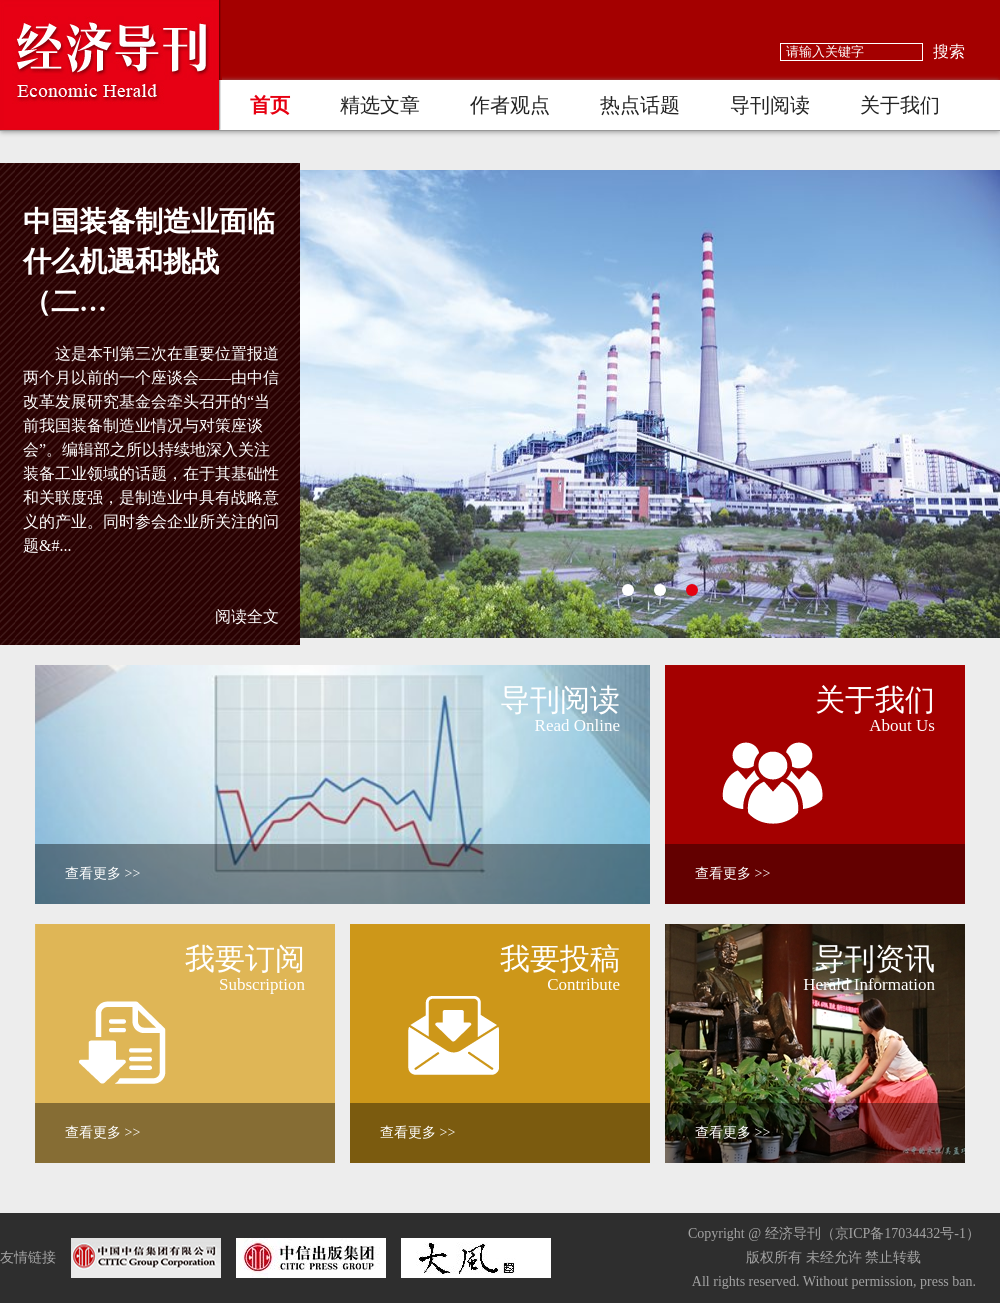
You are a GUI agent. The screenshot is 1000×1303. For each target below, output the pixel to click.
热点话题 (640, 105)
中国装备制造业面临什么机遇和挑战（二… (149, 261)
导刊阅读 (770, 105)
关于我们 (900, 105)
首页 (270, 105)
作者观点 (510, 105)
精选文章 (380, 105)
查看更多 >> (102, 873)
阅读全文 (247, 616)
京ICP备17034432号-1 (900, 1233)
